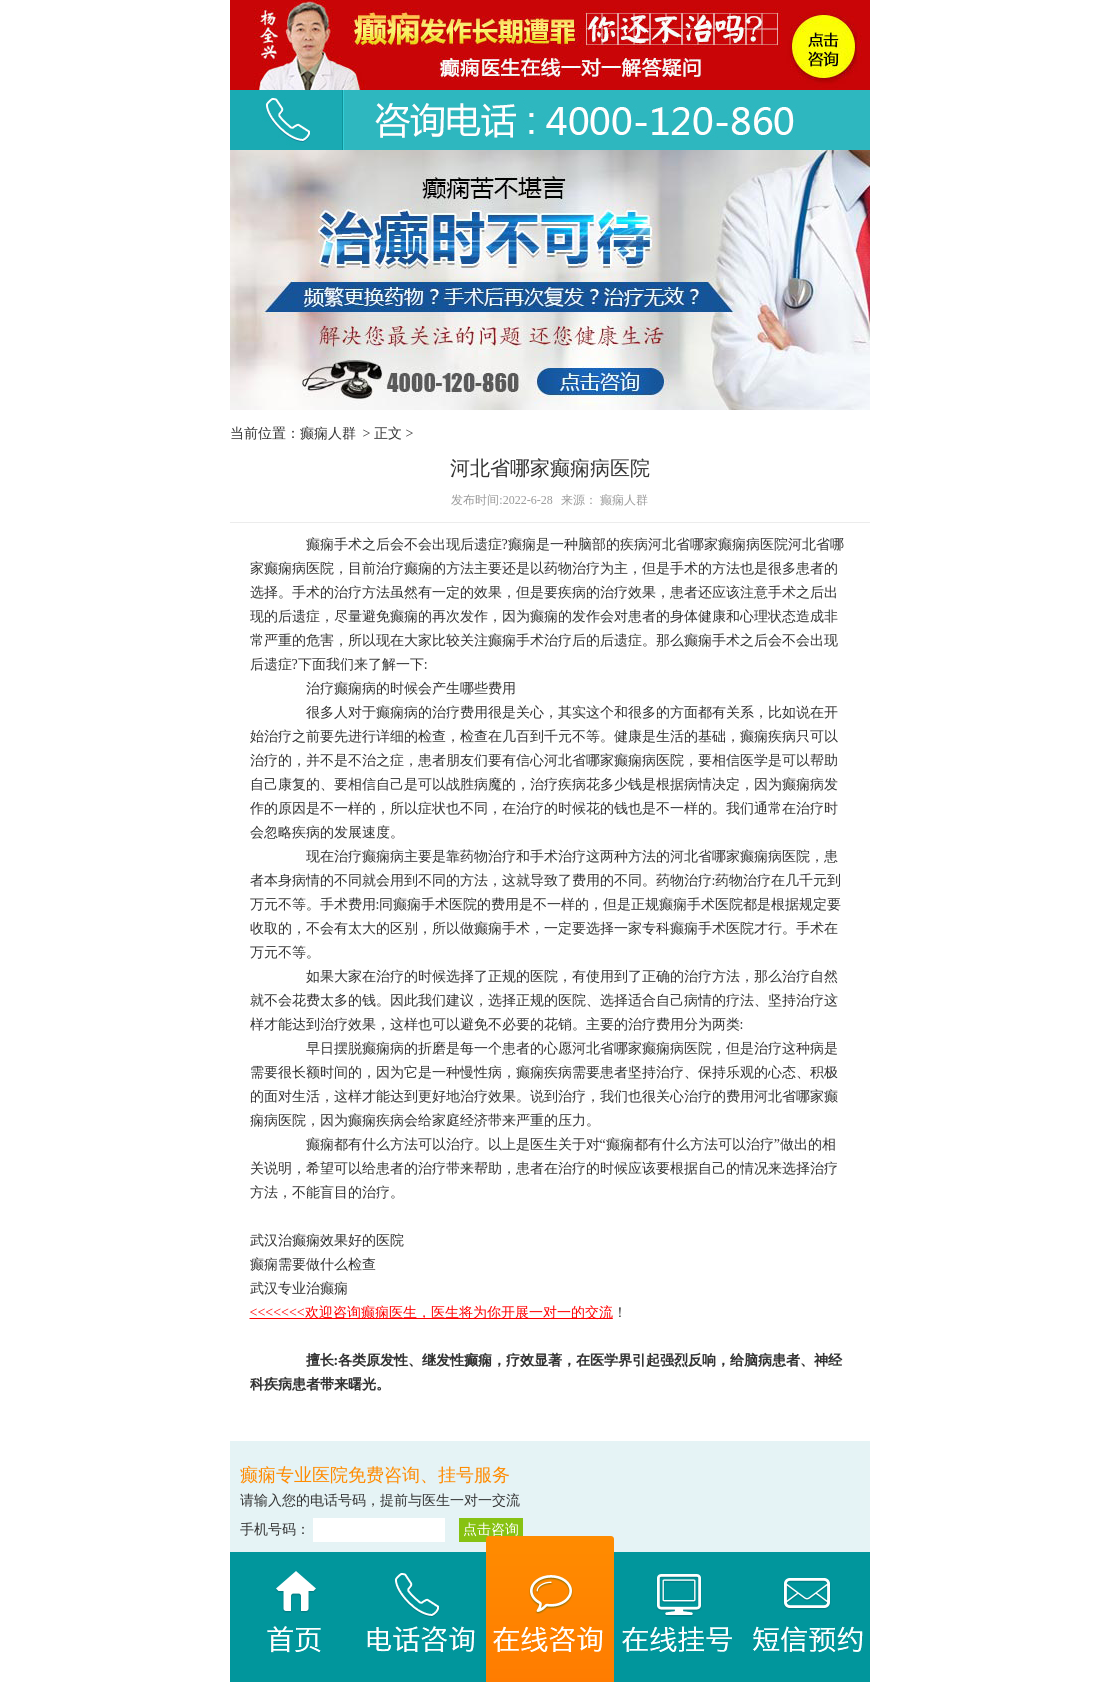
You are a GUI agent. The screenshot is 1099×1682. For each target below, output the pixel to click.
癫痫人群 (328, 433)
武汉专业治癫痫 (299, 1288)
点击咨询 (491, 1529)
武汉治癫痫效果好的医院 (327, 1240)
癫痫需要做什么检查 (313, 1264)
